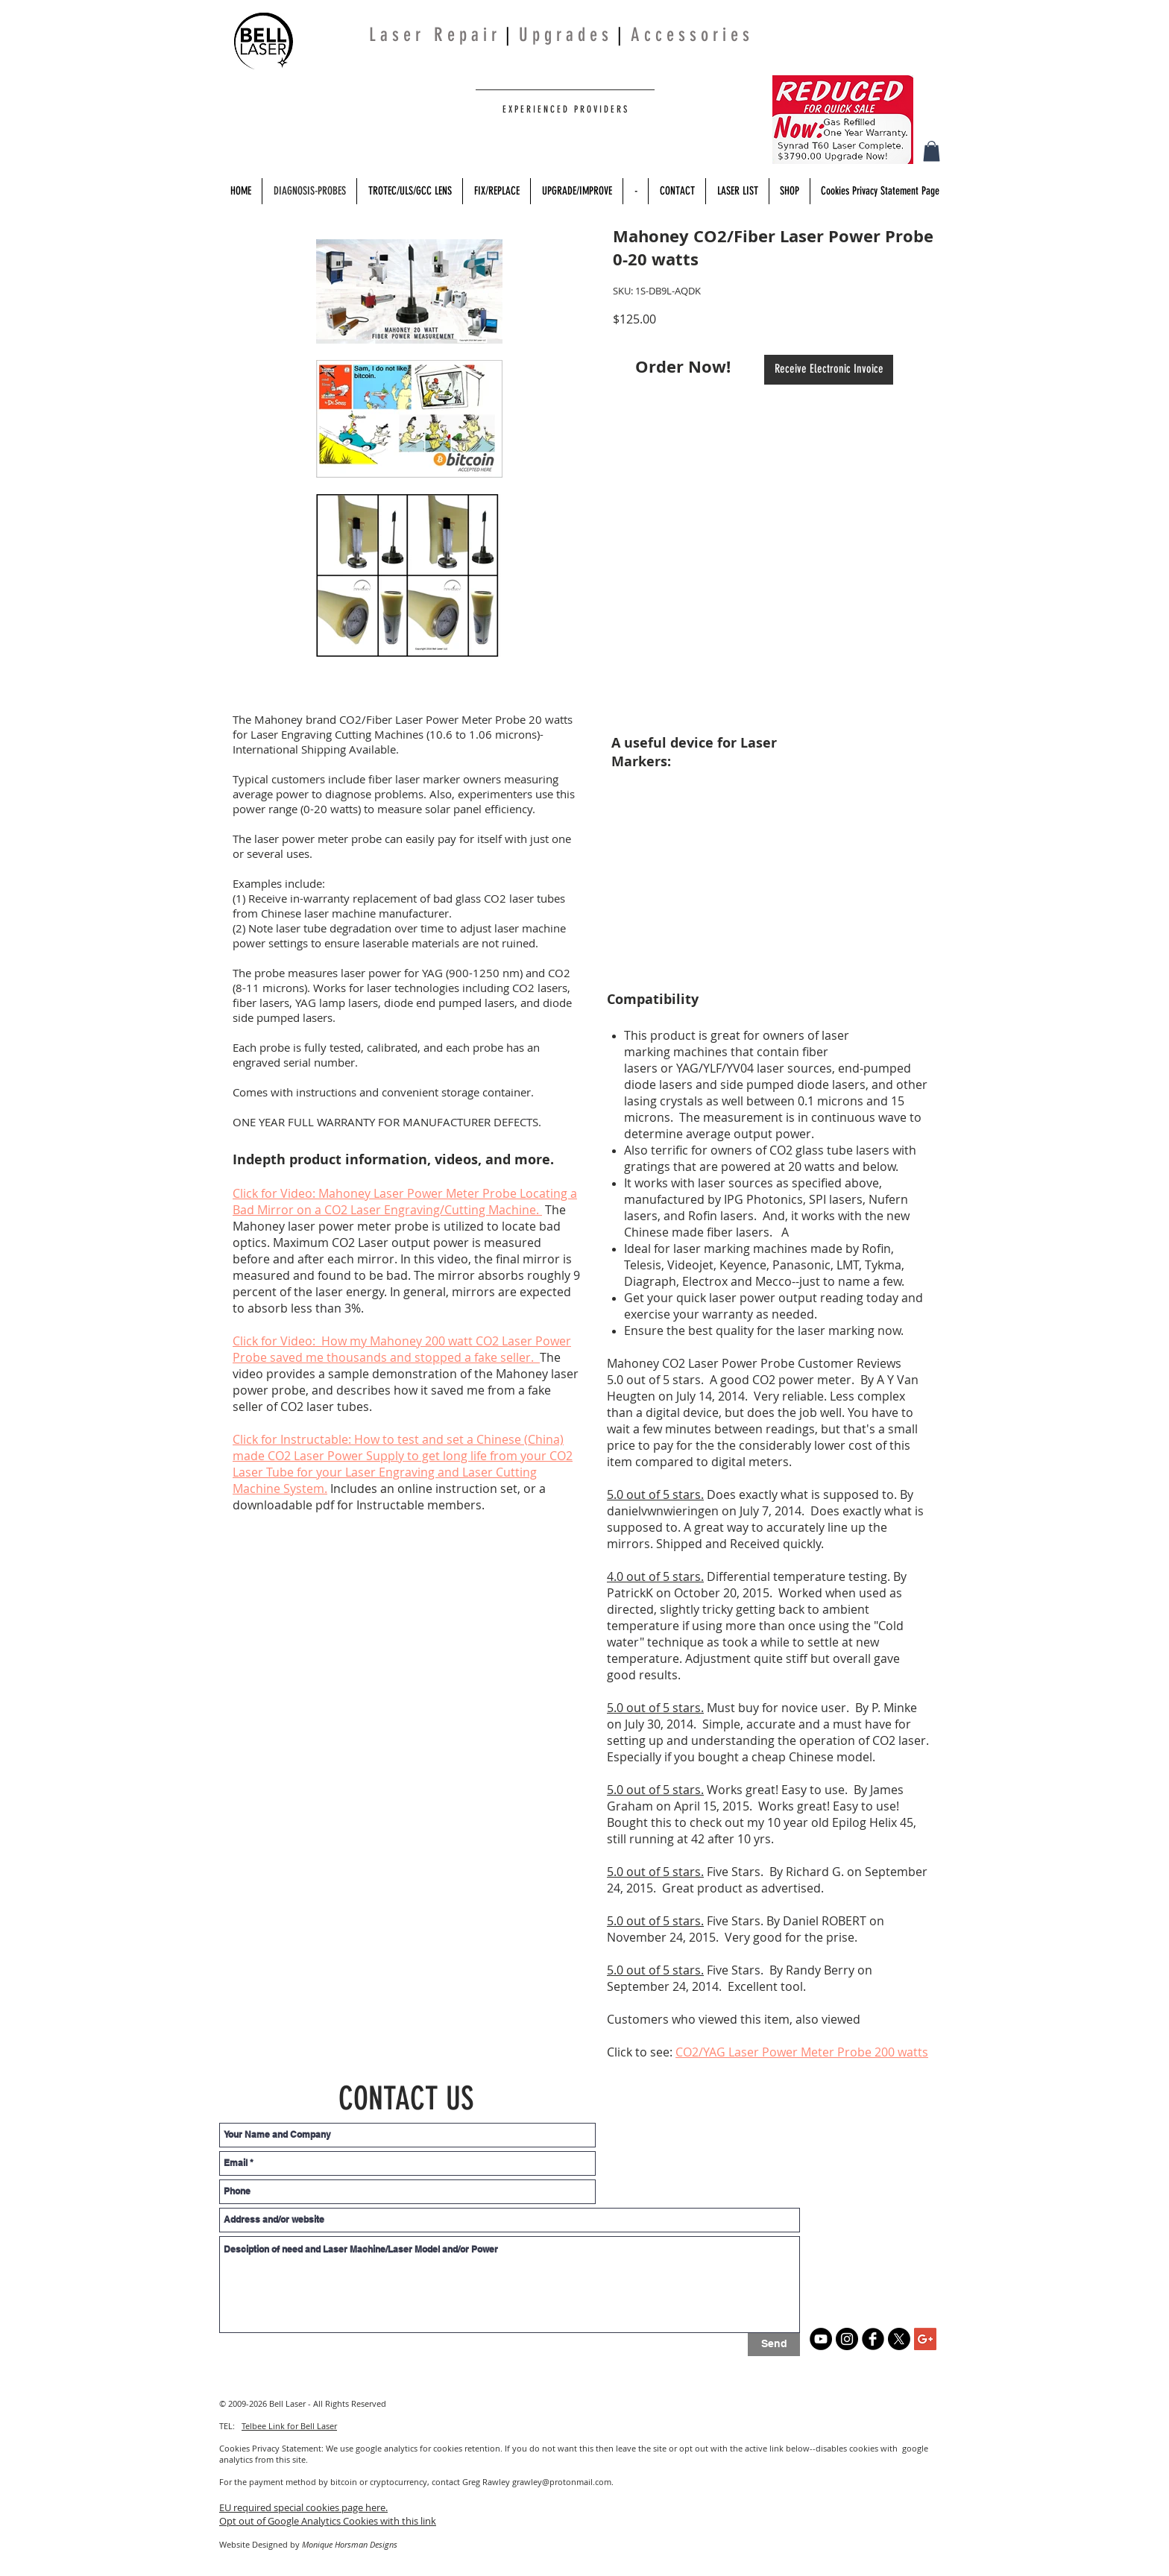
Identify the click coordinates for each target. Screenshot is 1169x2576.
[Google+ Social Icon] (925, 2339)
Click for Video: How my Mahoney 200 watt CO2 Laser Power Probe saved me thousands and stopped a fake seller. (402, 1349)
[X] (899, 2339)
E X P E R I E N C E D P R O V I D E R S (563, 109)
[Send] (774, 2344)
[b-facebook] (873, 2339)
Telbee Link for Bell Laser (289, 2425)
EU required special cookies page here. (303, 2507)
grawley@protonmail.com (561, 2481)
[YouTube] (821, 2339)
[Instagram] (847, 2339)
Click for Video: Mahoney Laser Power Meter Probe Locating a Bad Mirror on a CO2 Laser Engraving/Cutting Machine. (405, 1201)
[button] (931, 151)
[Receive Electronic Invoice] (828, 370)
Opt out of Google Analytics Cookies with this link (327, 2521)
